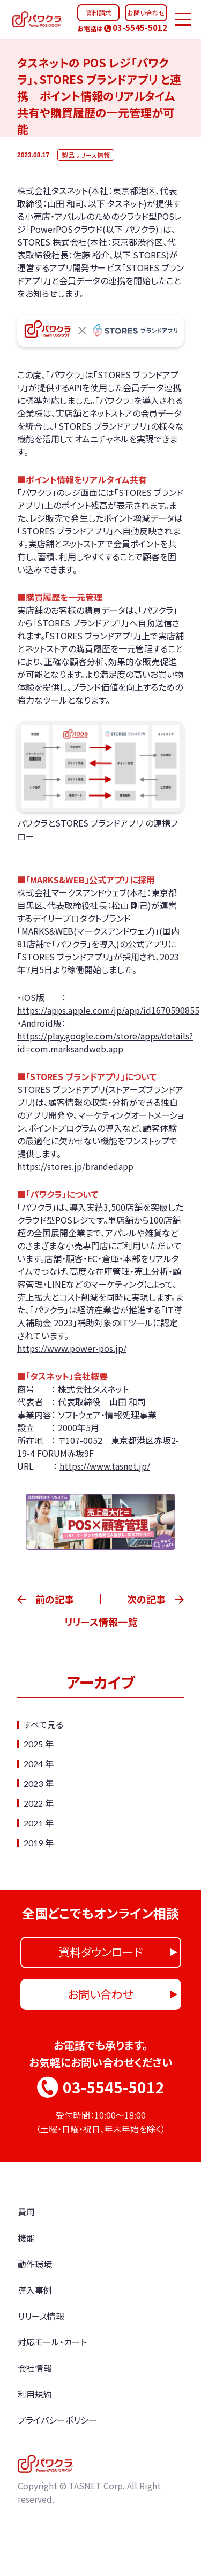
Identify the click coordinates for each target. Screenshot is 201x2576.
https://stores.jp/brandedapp (75, 1166)
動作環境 (35, 2264)
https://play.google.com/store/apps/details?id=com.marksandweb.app (105, 1042)
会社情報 (35, 2367)
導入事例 (35, 2289)
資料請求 (98, 12)
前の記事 (54, 1599)
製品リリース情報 (86, 154)
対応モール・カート (52, 2341)
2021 (33, 1823)
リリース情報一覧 (100, 1622)
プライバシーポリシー (57, 2419)
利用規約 (35, 2394)
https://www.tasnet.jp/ (104, 1465)
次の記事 (146, 1599)
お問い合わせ (146, 12)
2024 (33, 1764)
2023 (33, 1783)
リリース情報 (41, 2316)
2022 (33, 1803)
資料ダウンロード (100, 1952)
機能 (26, 2237)
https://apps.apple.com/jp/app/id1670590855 (108, 1010)
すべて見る (43, 1724)
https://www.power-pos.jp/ (71, 1348)
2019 (33, 1843)
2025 (33, 1744)
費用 (26, 2211)
